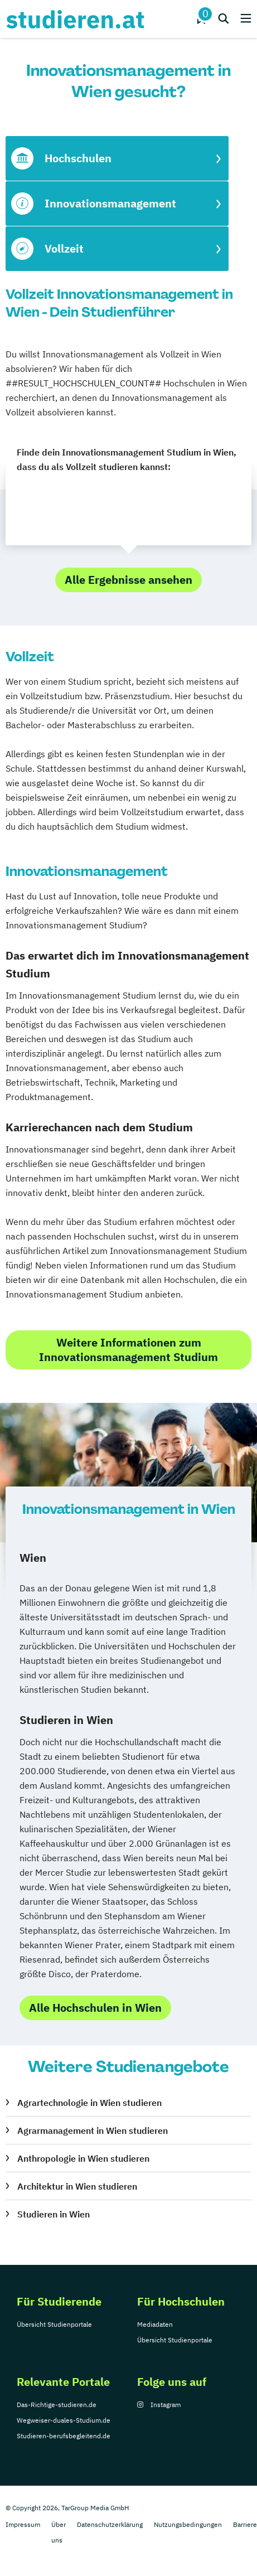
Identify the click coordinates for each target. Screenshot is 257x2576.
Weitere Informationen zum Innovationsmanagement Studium (128, 1349)
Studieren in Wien (53, 2214)
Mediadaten (155, 2324)
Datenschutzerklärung (110, 2524)
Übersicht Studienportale (54, 2324)
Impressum (23, 2524)
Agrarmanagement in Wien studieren (92, 2130)
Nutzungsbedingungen (188, 2524)
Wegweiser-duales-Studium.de (63, 2420)
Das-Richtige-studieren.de (56, 2404)
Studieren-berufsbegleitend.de (63, 2436)
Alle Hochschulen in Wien (95, 2007)
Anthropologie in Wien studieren (83, 2158)
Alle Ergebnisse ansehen (128, 579)
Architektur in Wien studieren (77, 2186)
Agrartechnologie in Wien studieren (89, 2102)
